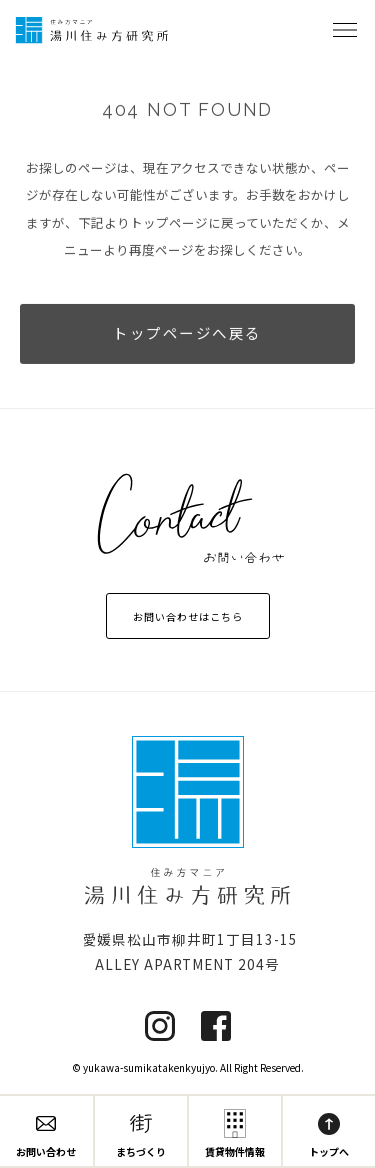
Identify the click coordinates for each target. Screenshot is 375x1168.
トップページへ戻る (187, 334)
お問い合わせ (46, 1136)
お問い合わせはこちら (188, 616)
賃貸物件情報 (235, 1136)
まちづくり (141, 1136)
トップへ (329, 1136)
